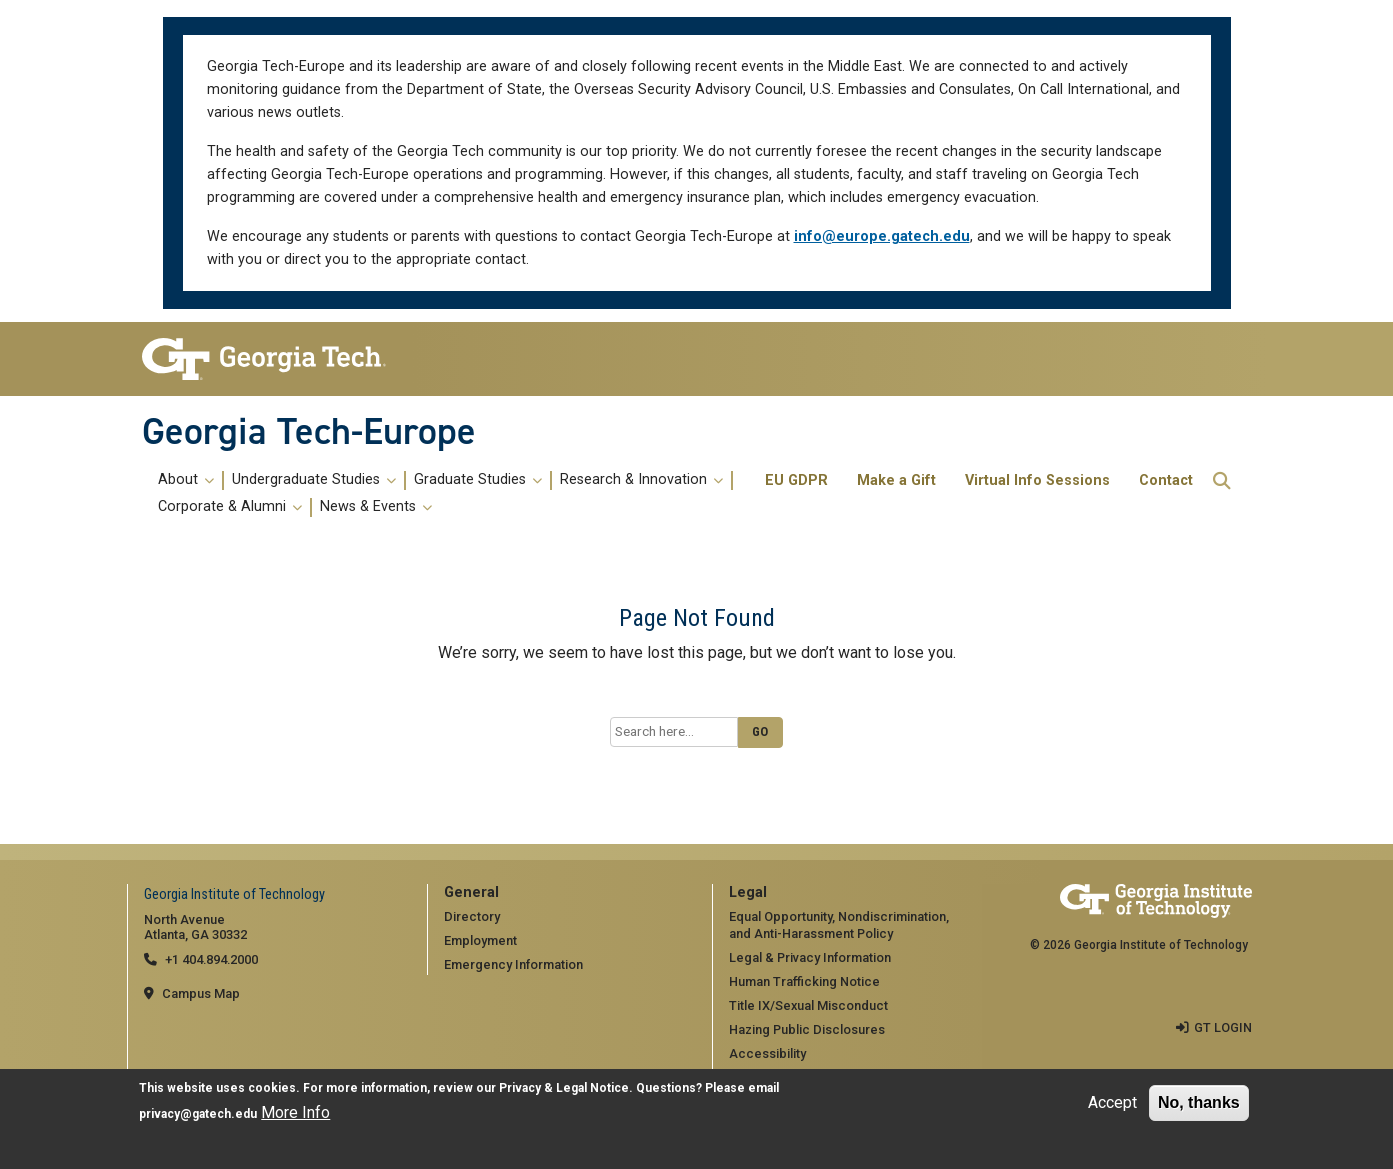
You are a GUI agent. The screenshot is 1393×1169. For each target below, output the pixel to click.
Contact (1166, 480)
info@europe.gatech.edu (882, 236)
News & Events (376, 507)
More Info (295, 1112)
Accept (1112, 1102)
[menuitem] (450, 494)
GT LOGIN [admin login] (1223, 1027)
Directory (472, 916)
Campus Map (201, 993)
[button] (1222, 480)
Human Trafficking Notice (804, 981)
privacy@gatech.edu (198, 1114)
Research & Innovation (641, 480)
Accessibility (767, 1053)
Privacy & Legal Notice (564, 1088)
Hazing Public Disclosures (807, 1029)
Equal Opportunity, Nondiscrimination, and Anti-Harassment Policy (839, 925)
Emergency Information (513, 964)
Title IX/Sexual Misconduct (808, 1005)
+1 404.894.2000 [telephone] (211, 959)
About (186, 480)
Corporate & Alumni (230, 507)
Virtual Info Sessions (1037, 480)
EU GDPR (796, 480)
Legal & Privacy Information (810, 957)
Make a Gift (896, 480)
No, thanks (1199, 1102)
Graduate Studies (478, 480)
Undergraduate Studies (314, 480)
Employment (480, 940)
